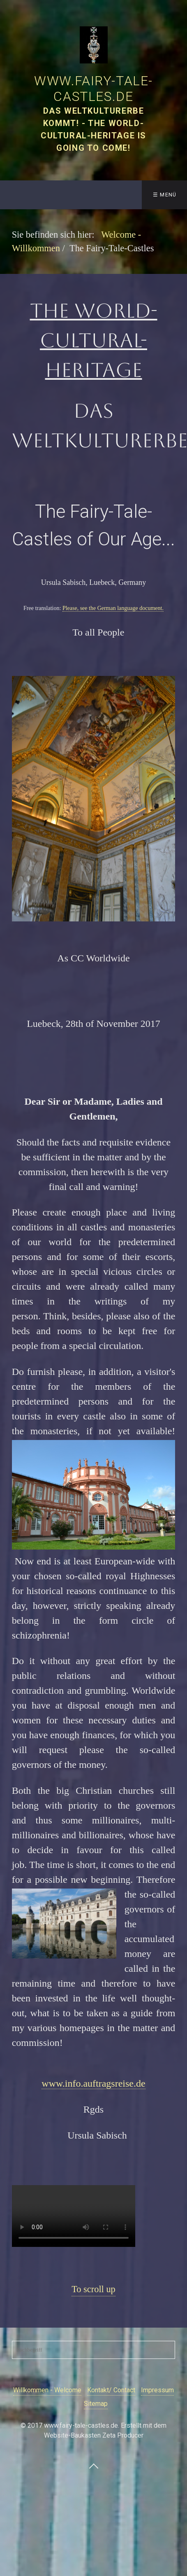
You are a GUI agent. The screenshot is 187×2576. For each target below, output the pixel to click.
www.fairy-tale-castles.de (93, 88)
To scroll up (93, 2289)
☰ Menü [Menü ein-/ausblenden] (165, 195)
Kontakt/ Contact (111, 2390)
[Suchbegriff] (93, 2350)
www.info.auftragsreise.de (93, 2083)
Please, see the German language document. (113, 608)
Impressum (157, 2390)
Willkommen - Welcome (47, 2390)
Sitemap (96, 2404)
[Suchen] (168, 2350)
